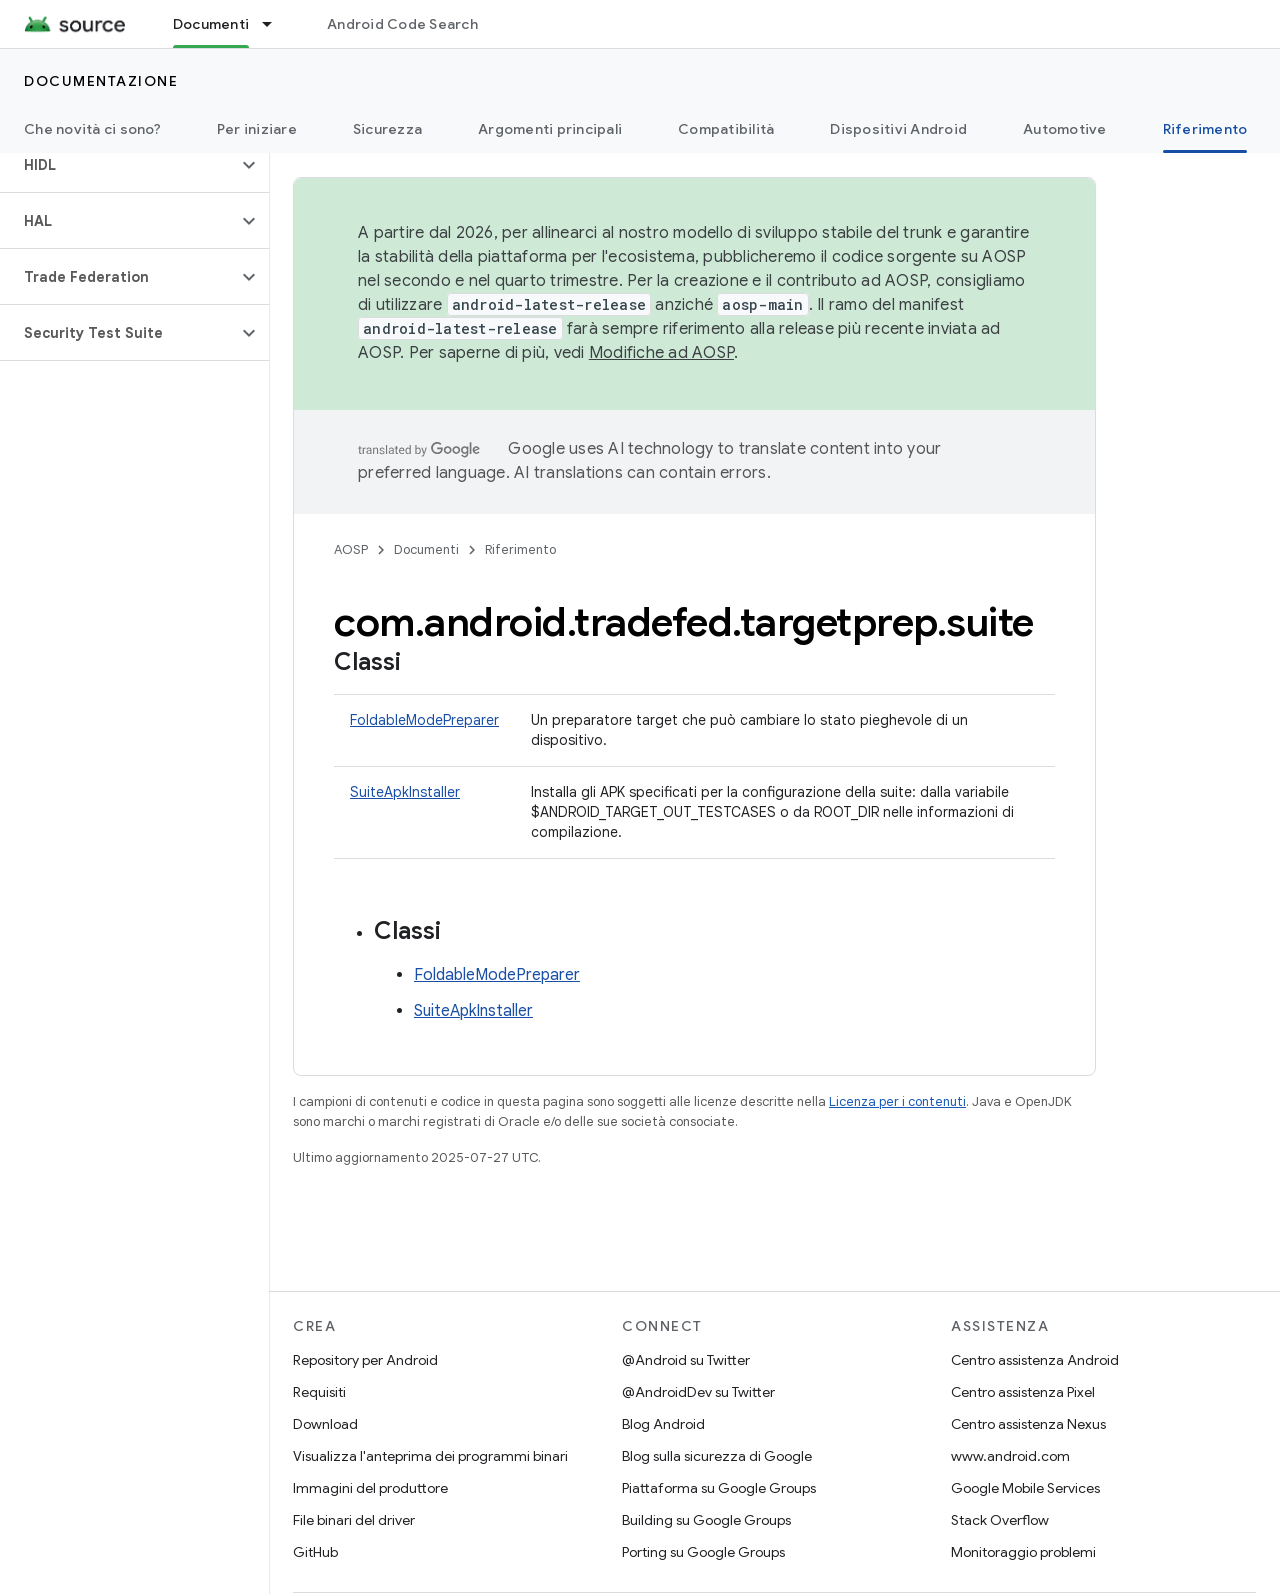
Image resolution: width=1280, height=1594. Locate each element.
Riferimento (520, 549)
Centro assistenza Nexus (1028, 1424)
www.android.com (1010, 1456)
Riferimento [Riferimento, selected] (1205, 129)
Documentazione (101, 81)
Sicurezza (387, 129)
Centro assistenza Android (1035, 1360)
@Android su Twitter (686, 1360)
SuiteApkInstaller (405, 792)
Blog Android (663, 1424)
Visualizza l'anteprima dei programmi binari (430, 1456)
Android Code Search (402, 24)
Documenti (426, 549)
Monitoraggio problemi (1023, 1552)
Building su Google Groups (706, 1520)
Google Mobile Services (1025, 1488)
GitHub (315, 1552)
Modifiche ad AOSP (661, 353)
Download (325, 1424)
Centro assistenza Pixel (1023, 1392)
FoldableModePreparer (424, 720)
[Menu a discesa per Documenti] (276, 24)
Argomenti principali (550, 129)
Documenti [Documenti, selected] (211, 24)
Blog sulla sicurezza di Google (717, 1456)
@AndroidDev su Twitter (698, 1392)
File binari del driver (354, 1520)
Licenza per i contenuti (897, 1101)
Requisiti (319, 1392)
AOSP (351, 549)
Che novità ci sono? (92, 129)
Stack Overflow (1000, 1520)
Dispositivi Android (898, 129)
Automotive (1065, 129)
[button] (118, 165)
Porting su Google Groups (703, 1552)
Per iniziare (257, 129)
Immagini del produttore (370, 1488)
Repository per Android (365, 1360)
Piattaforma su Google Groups (719, 1488)
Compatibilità (726, 129)
